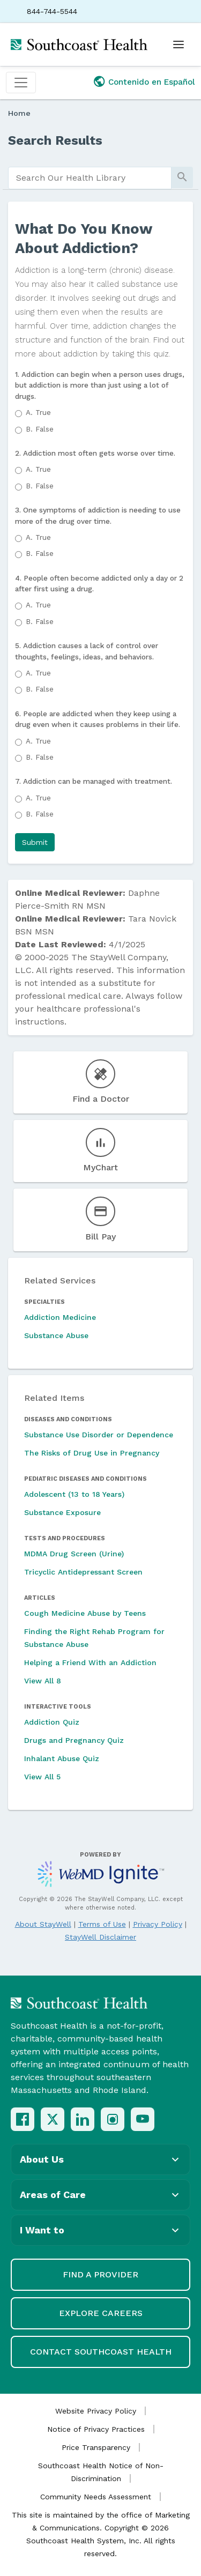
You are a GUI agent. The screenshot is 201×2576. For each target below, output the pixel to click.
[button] (35, 842)
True (38, 412)
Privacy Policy (157, 1924)
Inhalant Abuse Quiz (61, 1758)
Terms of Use (102, 1924)
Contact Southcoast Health (101, 2352)
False (40, 429)
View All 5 (42, 1776)
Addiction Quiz (51, 1722)
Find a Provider (100, 2274)
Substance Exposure (62, 1512)
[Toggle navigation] (21, 82)
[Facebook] (22, 2119)
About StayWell (43, 1924)
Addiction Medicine (60, 1317)
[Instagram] (112, 2119)
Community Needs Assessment (95, 2496)
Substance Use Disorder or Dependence (98, 1434)
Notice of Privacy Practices (96, 2429)
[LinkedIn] (82, 2119)
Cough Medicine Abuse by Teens (85, 1613)
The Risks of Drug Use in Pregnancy (91, 1453)
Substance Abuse (56, 1335)
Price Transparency (96, 2447)
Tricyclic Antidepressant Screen (83, 1572)
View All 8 (42, 1680)
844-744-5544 (52, 11)
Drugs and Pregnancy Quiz (74, 1740)
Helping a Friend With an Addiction (90, 1662)
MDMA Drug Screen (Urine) (74, 1553)
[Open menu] (178, 44)
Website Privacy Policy (95, 2411)
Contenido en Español (151, 82)
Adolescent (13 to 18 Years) (74, 1494)
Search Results (55, 140)
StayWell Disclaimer (100, 1937)
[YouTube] (142, 2119)
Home (19, 113)
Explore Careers (101, 2313)
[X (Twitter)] (52, 2119)
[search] (90, 178)
